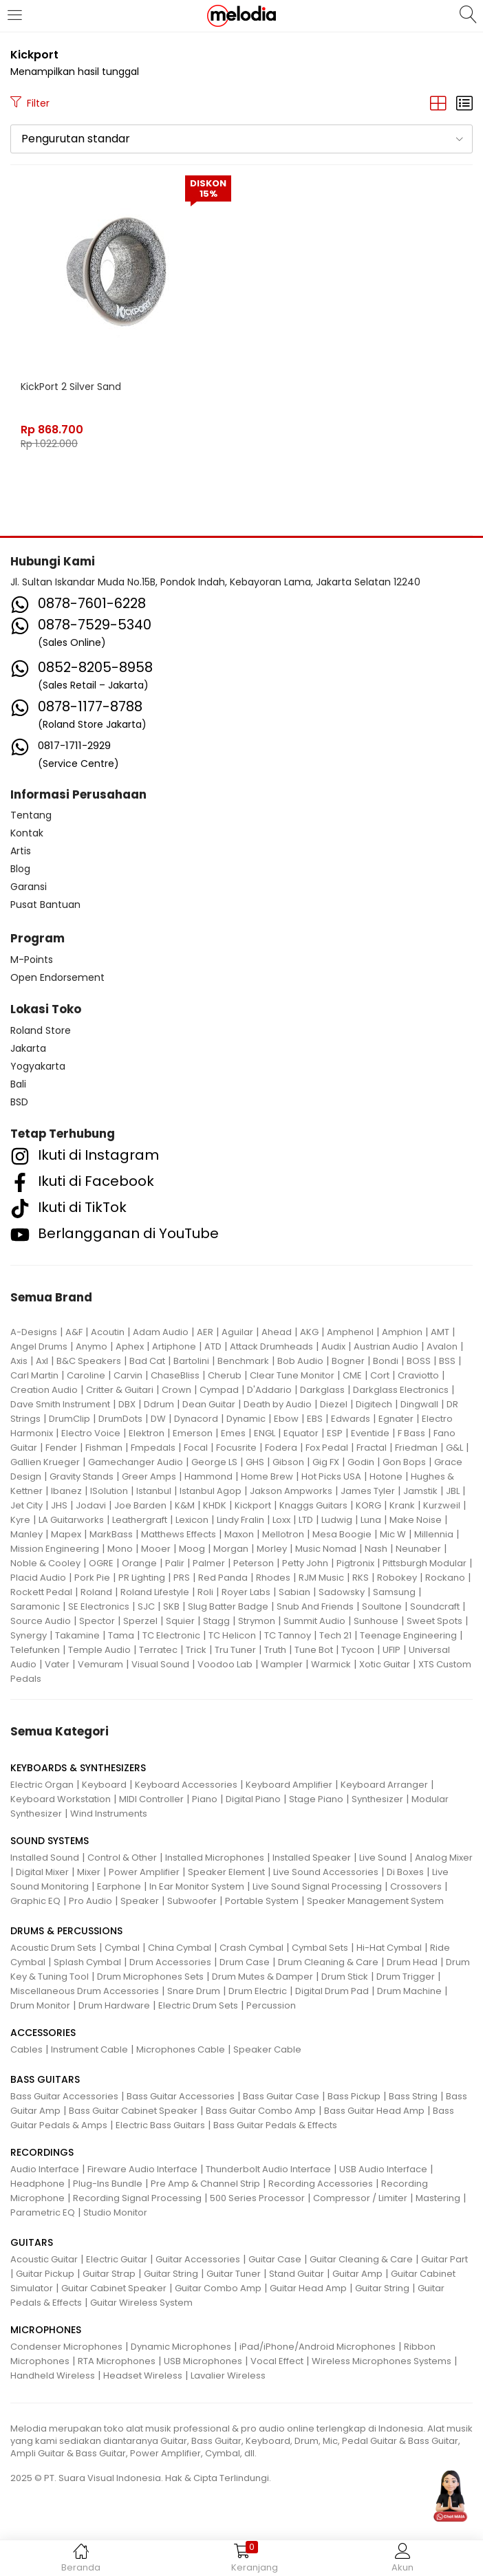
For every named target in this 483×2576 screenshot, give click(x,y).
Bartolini (191, 1360)
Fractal (371, 1447)
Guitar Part (444, 2259)
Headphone (37, 2183)
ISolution (109, 1490)
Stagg (216, 1620)
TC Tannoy (287, 1635)
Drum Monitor (40, 2005)
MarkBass (111, 1534)
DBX (127, 1404)
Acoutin (108, 1332)
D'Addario (269, 1389)
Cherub (225, 1375)
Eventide (370, 1433)
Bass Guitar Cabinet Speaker (133, 2110)
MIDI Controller (151, 1799)
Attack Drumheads (271, 1346)
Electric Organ (42, 1784)
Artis (20, 851)
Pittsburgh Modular (424, 1563)
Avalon (442, 1346)
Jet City (26, 1505)
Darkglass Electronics (401, 1389)
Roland (96, 1592)
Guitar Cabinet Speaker (114, 2288)
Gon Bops (404, 1462)
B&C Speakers (88, 1360)
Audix (333, 1346)
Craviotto (418, 1375)
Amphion (402, 1332)
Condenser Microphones (66, 2346)
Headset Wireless (142, 2375)
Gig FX (325, 1462)
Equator (301, 1433)
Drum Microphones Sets (150, 1976)
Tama (121, 1635)
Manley (26, 1534)
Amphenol (350, 1332)
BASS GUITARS (45, 2079)
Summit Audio (314, 1620)
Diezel (333, 1404)
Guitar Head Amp (308, 2288)
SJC (146, 1606)
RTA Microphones (116, 2361)
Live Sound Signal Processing (317, 1886)
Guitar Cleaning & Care (361, 2259)
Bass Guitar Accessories (64, 2096)
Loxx (281, 1519)
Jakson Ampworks (291, 1490)
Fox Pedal (326, 1447)
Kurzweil (441, 1505)
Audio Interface (44, 2169)
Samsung (394, 1592)
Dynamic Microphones (181, 2346)
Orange (139, 1563)
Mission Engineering (54, 1548)
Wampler (282, 1664)
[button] (241, 139)
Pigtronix (355, 1563)
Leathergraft (139, 1519)
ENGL (264, 1433)
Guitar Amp (357, 2273)
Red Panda (223, 1577)
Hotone (385, 1476)
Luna (371, 1519)
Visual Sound (160, 1664)
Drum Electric (257, 1991)
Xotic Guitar (384, 1664)
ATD (213, 1346)
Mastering (438, 2198)
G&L (454, 1447)
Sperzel (140, 1620)
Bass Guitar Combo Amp (261, 2110)
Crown (176, 1389)
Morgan (230, 1548)
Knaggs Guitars (313, 1505)
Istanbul (153, 1490)
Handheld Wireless (52, 2375)
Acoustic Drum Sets (53, 1947)
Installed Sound (44, 1857)
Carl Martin (34, 1375)
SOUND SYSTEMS (49, 1841)
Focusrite (236, 1447)
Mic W (393, 1534)
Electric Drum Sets (198, 2005)
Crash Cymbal (251, 1947)
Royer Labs (246, 1592)
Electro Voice (90, 1433)
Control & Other (122, 1857)
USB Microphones (203, 2361)
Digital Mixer (42, 1872)
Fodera (281, 1447)
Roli (205, 1592)
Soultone (382, 1606)
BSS (447, 1360)
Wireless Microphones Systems (381, 2361)
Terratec (158, 1649)
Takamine (77, 1635)
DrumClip (69, 1418)
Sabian (294, 1592)
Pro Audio (90, 1900)
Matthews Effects (178, 1534)
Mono (120, 1548)
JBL (453, 1490)
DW (158, 1418)
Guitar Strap (109, 2273)
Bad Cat (147, 1360)
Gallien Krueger (45, 1462)
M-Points (31, 959)
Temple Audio (99, 1649)
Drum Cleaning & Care (328, 1962)
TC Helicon (232, 1635)
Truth (275, 1649)
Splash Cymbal (87, 1962)
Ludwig (336, 1519)
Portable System (262, 1900)
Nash (376, 1548)
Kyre (20, 1519)
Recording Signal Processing (137, 2198)
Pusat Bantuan (45, 904)
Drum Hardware (114, 2005)
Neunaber (418, 1548)
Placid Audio (38, 1577)
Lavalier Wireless (228, 2375)
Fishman (103, 1447)
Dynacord (196, 1418)
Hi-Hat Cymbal (389, 1947)
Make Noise (415, 1519)
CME (352, 1375)
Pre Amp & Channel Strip (205, 2183)
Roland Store (40, 1030)
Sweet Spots (434, 1620)
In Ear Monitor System (196, 1886)
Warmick (331, 1664)
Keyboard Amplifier (289, 1784)
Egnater (396, 1418)
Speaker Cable (267, 2049)
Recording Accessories (320, 2183)
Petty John (305, 1563)
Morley (272, 1548)
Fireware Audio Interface (142, 2169)
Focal (196, 1447)
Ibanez (66, 1490)
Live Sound (383, 1857)
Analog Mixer (444, 1857)
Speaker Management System (375, 1900)
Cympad (219, 1389)
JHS (59, 1505)
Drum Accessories (170, 1962)
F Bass (411, 1433)
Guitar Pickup (45, 2273)
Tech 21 (335, 1635)
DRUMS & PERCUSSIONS (66, 1931)
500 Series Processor (257, 2198)
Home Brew (267, 1476)
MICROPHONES (45, 2330)
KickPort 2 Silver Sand (71, 386)
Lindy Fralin (240, 1519)
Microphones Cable (180, 2049)
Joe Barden (140, 1505)
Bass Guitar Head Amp (374, 2110)
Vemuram (100, 1664)
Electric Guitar (116, 2259)
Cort (379, 1375)
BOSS (419, 1360)
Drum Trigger (405, 1976)
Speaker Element (226, 1872)
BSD (19, 1102)
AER (205, 1332)
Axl (42, 1360)
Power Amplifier (144, 1872)
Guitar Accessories (197, 2259)
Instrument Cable (89, 2049)
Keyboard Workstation (60, 1799)
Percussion (271, 2005)
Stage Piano (316, 1799)
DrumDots (120, 1418)
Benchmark (243, 1360)
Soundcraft (435, 1606)
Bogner (348, 1360)
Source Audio (40, 1620)
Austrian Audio (386, 1346)
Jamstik (420, 1490)
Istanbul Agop (211, 1490)
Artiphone (174, 1346)
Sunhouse (376, 1620)
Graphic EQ (35, 1900)
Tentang (31, 815)
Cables (26, 2049)
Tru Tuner (235, 1649)
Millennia (433, 1534)
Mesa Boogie (342, 1534)
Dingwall (419, 1404)
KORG (368, 1505)
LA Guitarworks (71, 1519)
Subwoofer (192, 1900)
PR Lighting (141, 1577)
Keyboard (104, 1784)
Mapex (66, 1534)
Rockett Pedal (41, 1592)
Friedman (416, 1447)
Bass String (413, 2096)
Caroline (86, 1375)
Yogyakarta (37, 1066)
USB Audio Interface (383, 2169)
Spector (97, 1620)
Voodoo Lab (225, 1664)
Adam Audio (161, 1332)
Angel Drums (38, 1346)
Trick (196, 1649)
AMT (440, 1332)
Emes (233, 1433)
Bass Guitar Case (281, 2096)
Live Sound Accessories (325, 1872)
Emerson (193, 1433)
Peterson (253, 1563)
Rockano (445, 1577)
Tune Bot (313, 1649)
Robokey (397, 1577)
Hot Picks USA (331, 1476)
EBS (315, 1418)
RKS (360, 1577)
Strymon (256, 1620)
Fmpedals (153, 1447)
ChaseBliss (175, 1375)
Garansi (28, 887)
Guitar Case (274, 2259)
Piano (204, 1799)
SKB (171, 1606)
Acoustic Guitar (44, 2259)
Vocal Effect (276, 2361)
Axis (19, 1360)
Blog (20, 869)
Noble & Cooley (45, 1563)
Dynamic (246, 1418)
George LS (214, 1462)
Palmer (209, 1563)
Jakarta (28, 1048)
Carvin (128, 1375)
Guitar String (171, 2273)
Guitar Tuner (233, 2273)
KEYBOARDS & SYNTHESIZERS (78, 1768)
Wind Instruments (108, 1813)
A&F (74, 1332)
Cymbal (122, 1947)
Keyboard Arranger (384, 1784)
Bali (18, 1084)
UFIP (391, 1649)
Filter (30, 103)
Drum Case (244, 1962)
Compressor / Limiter (360, 2198)
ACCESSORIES (43, 2032)
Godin (360, 1462)
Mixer (88, 1872)
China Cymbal (179, 1947)
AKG (309, 1332)
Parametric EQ (42, 2212)
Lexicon (191, 1519)
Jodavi (91, 1505)
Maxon (239, 1534)
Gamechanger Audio (135, 1462)
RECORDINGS (42, 2152)
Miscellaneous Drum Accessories (84, 1991)
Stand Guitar (296, 2273)
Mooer (156, 1548)
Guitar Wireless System (141, 2302)
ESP (335, 1433)
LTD (306, 1519)
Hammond (208, 1476)
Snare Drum (193, 1991)
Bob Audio (300, 1360)
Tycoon (357, 1649)
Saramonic (35, 1606)
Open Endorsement (57, 977)
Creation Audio (44, 1389)
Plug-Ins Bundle (107, 2183)
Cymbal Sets (320, 1947)
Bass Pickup (354, 2096)
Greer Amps (149, 1476)
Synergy (28, 1635)
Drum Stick (344, 1976)
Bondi (385, 1360)
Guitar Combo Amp (218, 2288)
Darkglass (322, 1389)
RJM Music (321, 1577)
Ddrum (159, 1404)
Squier (180, 1620)
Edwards (350, 1418)
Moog (192, 1548)
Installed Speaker (311, 1857)
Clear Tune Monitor (292, 1375)
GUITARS (31, 2242)
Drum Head (412, 1962)
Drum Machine (409, 1991)
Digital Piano (253, 1799)
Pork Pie (92, 1577)
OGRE (101, 1563)
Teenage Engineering (408, 1635)
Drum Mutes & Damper (262, 1976)
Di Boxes (405, 1872)
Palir (174, 1563)
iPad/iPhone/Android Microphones (317, 2346)
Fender (61, 1447)
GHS (255, 1462)
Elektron (146, 1433)
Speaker (139, 1900)
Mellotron (283, 1534)
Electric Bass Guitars (160, 2125)
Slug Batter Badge (228, 1606)
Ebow (286, 1418)
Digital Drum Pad (332, 1991)
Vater (57, 1664)
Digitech (374, 1404)
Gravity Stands (82, 1476)
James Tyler (368, 1490)
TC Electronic (171, 1635)
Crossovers (416, 1886)
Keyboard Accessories (186, 1784)
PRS (181, 1577)
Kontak (26, 833)
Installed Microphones (214, 1857)
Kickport (253, 1505)
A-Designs (33, 1332)
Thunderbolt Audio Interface (268, 2169)
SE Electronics (98, 1606)
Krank (402, 1505)
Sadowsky (342, 1592)
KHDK (214, 1505)
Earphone (119, 1886)
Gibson (288, 1462)
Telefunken (35, 1649)
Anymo (91, 1346)
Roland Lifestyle (154, 1592)
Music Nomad (325, 1548)
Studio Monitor (115, 2212)
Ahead (276, 1332)
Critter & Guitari (119, 1389)
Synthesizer (377, 1799)
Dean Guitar (208, 1404)
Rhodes (273, 1577)
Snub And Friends (315, 1606)
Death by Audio (278, 1404)
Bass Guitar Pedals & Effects (275, 2125)
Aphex (130, 1346)
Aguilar (237, 1332)
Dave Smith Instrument (60, 1404)
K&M (185, 1505)
